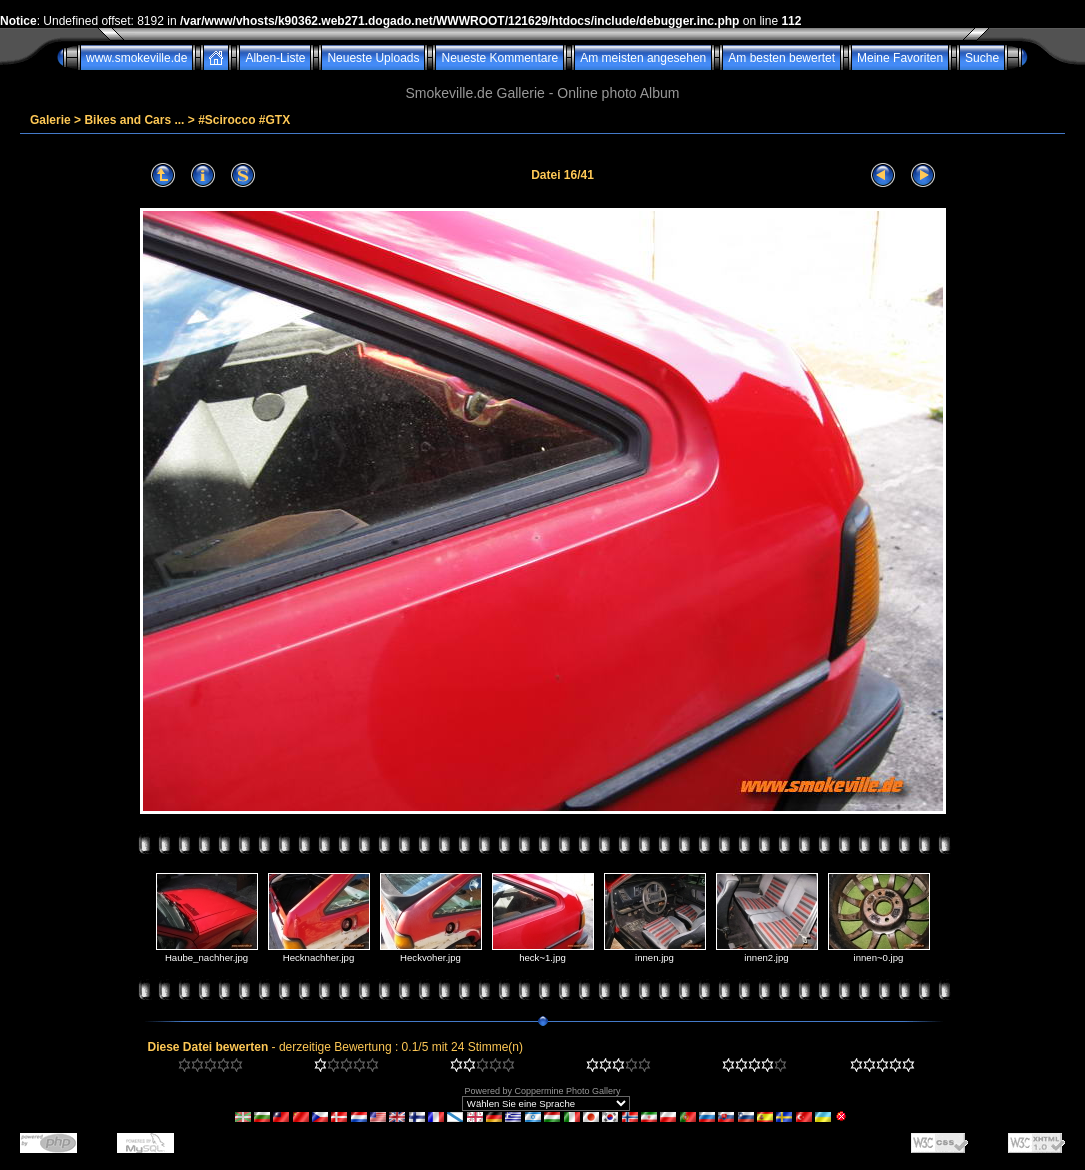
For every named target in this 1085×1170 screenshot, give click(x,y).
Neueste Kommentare (499, 58)
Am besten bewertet (781, 58)
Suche (982, 58)
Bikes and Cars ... (134, 120)
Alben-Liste (275, 58)
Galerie (50, 120)
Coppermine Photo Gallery (567, 1091)
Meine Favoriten (900, 58)
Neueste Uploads (373, 58)
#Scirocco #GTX (244, 120)
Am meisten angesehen (643, 58)
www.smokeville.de (136, 58)
